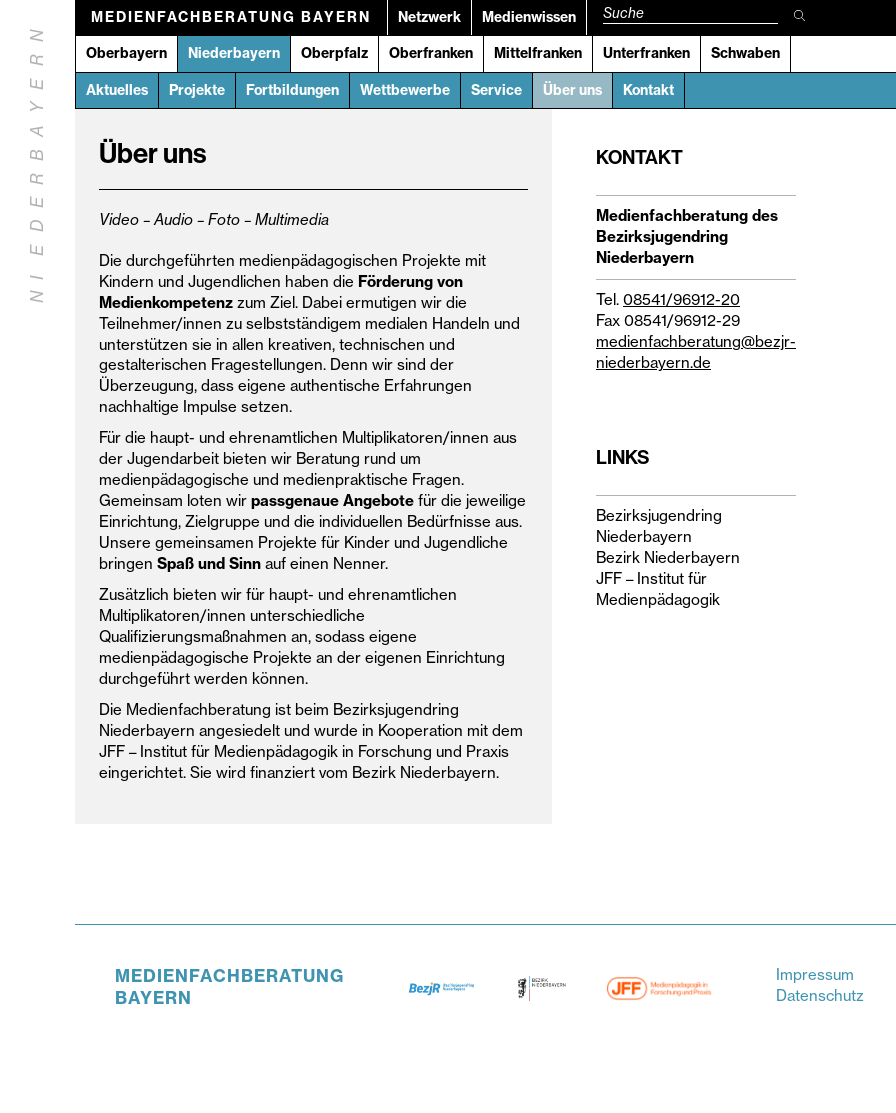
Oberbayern (126, 53)
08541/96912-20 (681, 299)
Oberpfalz (334, 53)
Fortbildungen (292, 90)
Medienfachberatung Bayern (231, 17)
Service (496, 90)
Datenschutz (820, 995)
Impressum (815, 974)
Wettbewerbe (405, 90)
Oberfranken (431, 53)
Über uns (572, 90)
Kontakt (648, 90)
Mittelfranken (538, 53)
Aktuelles (117, 90)
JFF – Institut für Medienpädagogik (658, 589)
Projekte (197, 90)
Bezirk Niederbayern (668, 557)
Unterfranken (646, 53)
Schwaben (745, 53)
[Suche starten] (800, 17)
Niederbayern (234, 53)
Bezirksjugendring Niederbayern (659, 526)
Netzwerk (429, 17)
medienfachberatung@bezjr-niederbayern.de (696, 352)
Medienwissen (529, 17)
